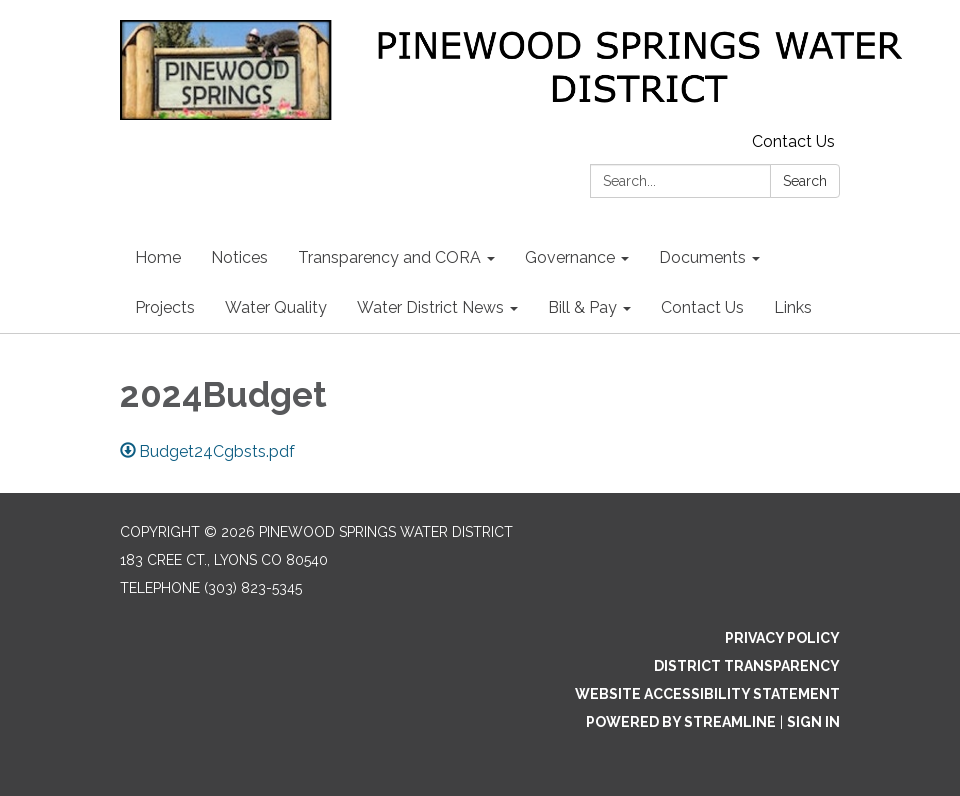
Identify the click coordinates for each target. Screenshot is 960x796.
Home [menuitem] (158, 257)
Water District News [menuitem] (430, 307)
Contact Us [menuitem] (702, 307)
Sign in (813, 722)
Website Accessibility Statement (707, 694)
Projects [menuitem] (165, 307)
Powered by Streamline (681, 722)
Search (805, 181)
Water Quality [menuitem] (276, 307)
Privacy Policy (782, 638)
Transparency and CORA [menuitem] (389, 257)
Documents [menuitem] (702, 257)
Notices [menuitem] (239, 257)
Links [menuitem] (793, 307)
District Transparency (747, 666)
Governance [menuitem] (570, 257)
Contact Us (793, 141)
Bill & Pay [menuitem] (582, 307)
